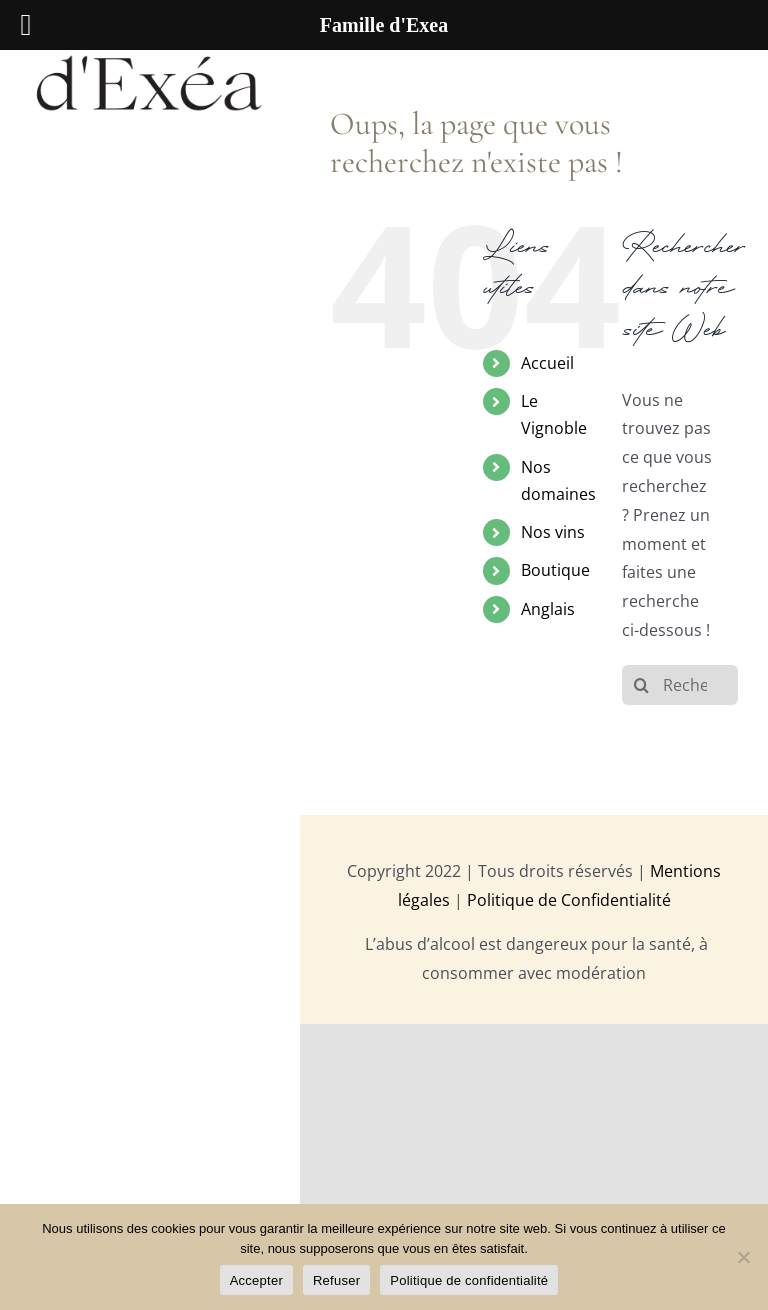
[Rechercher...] (680, 685)
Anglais (548, 609)
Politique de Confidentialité (569, 900)
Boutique (555, 570)
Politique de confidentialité (469, 1280)
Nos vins (553, 532)
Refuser (336, 1280)
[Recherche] (642, 685)
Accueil (547, 363)
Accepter (256, 1280)
